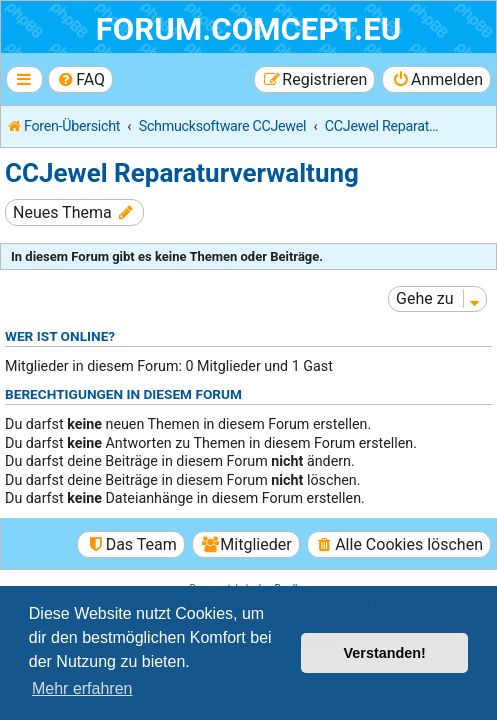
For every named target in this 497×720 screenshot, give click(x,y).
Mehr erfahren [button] (82, 688)
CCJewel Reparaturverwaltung (182, 173)
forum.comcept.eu (249, 29)
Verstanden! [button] (385, 653)
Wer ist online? (60, 336)
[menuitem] (80, 79)
